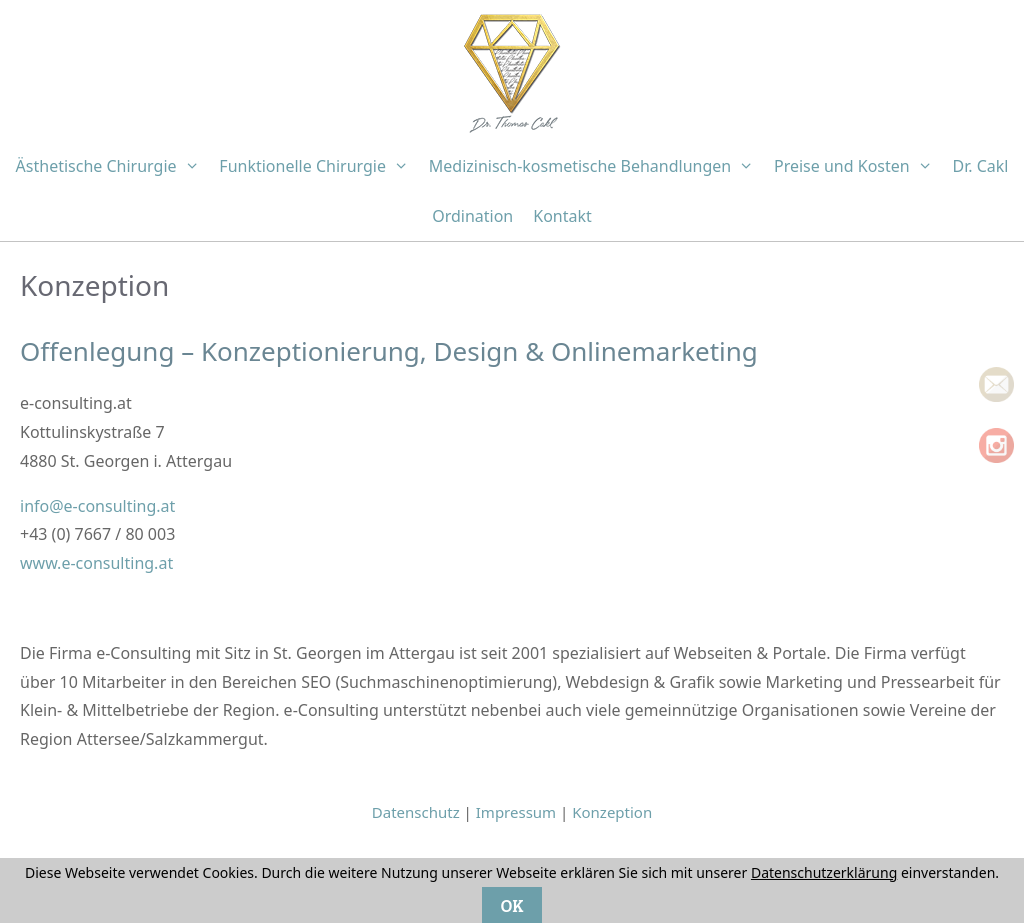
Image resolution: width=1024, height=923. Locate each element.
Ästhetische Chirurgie (113, 166)
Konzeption (612, 812)
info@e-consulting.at (97, 506)
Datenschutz (416, 812)
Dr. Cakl (980, 166)
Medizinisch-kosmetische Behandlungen (596, 166)
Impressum (516, 812)
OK (511, 905)
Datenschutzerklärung (824, 872)
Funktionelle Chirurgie (318, 166)
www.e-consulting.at (96, 563)
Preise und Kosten (858, 166)
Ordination (472, 216)
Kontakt (562, 216)
